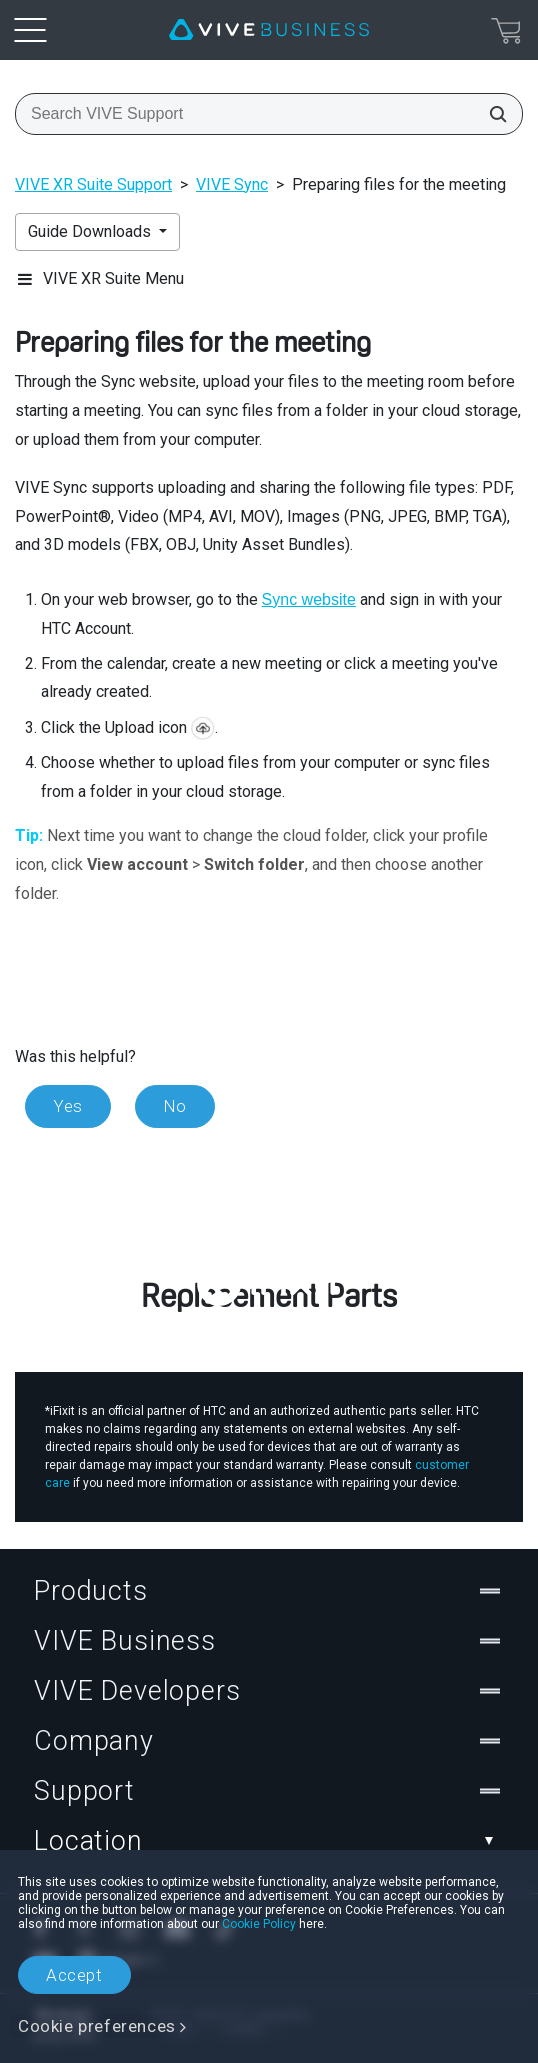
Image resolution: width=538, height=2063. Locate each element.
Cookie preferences (97, 2026)
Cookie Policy (259, 1924)
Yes (68, 1106)
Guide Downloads (91, 231)
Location (269, 1841)
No (175, 1106)
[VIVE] (269, 30)
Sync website (309, 599)
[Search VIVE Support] (492, 114)
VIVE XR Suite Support (93, 184)
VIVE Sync (232, 184)
